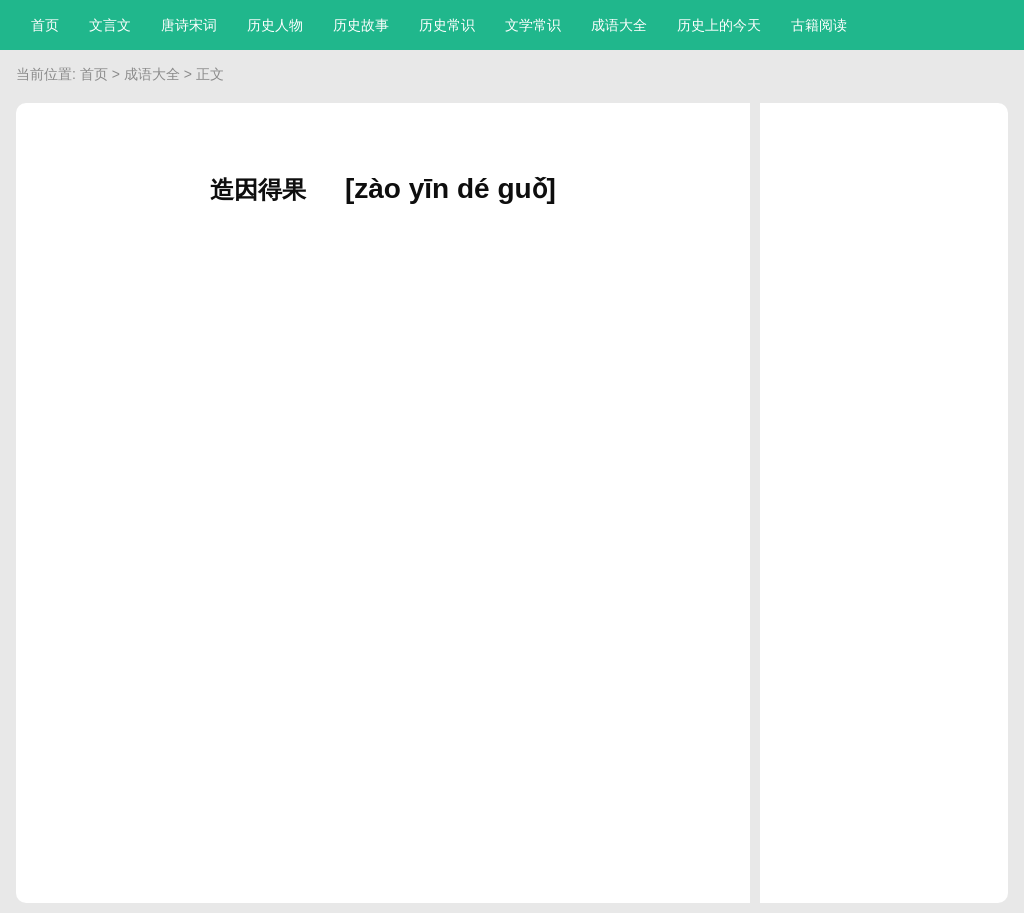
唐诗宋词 (189, 25)
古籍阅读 (819, 25)
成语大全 (619, 25)
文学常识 (533, 25)
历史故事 (361, 25)
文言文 (110, 25)
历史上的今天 (719, 25)
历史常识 (447, 25)
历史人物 (275, 25)
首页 (45, 25)
